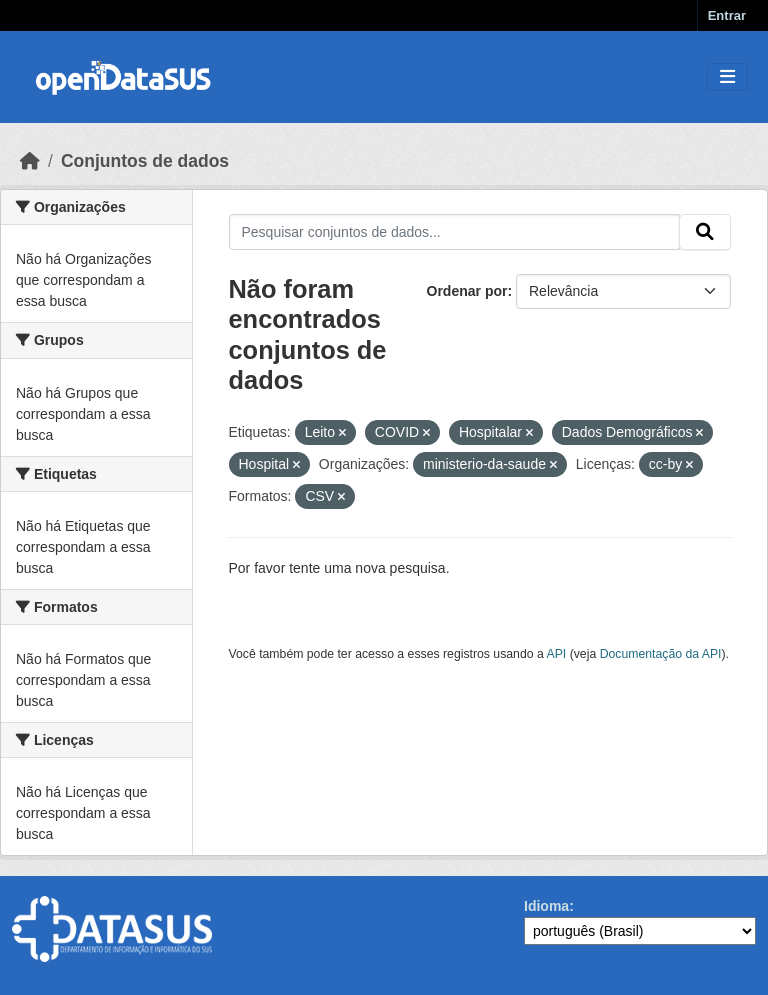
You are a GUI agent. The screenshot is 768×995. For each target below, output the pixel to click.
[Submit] (705, 232)
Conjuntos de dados (145, 161)
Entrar (727, 15)
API (557, 654)
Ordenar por (467, 291)
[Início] (30, 161)
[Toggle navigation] (727, 77)
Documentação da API (661, 654)
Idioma (546, 906)
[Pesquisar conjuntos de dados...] (455, 232)
